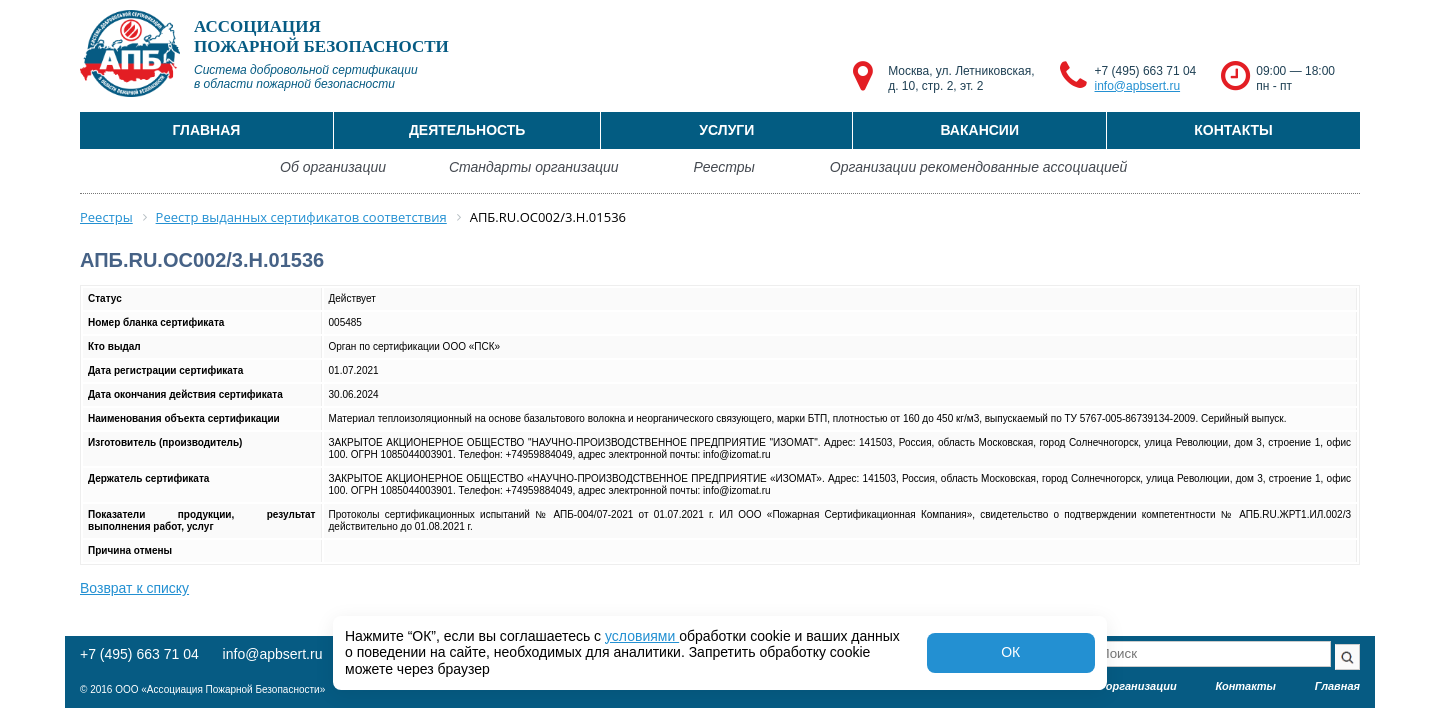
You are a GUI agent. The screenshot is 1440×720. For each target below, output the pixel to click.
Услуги (726, 130)
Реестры (724, 167)
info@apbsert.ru (1138, 86)
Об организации (333, 167)
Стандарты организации (534, 167)
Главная (206, 130)
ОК (1010, 652)
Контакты (1233, 130)
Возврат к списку (134, 588)
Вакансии (979, 130)
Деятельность (467, 130)
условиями (642, 636)
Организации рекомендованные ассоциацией (979, 167)
